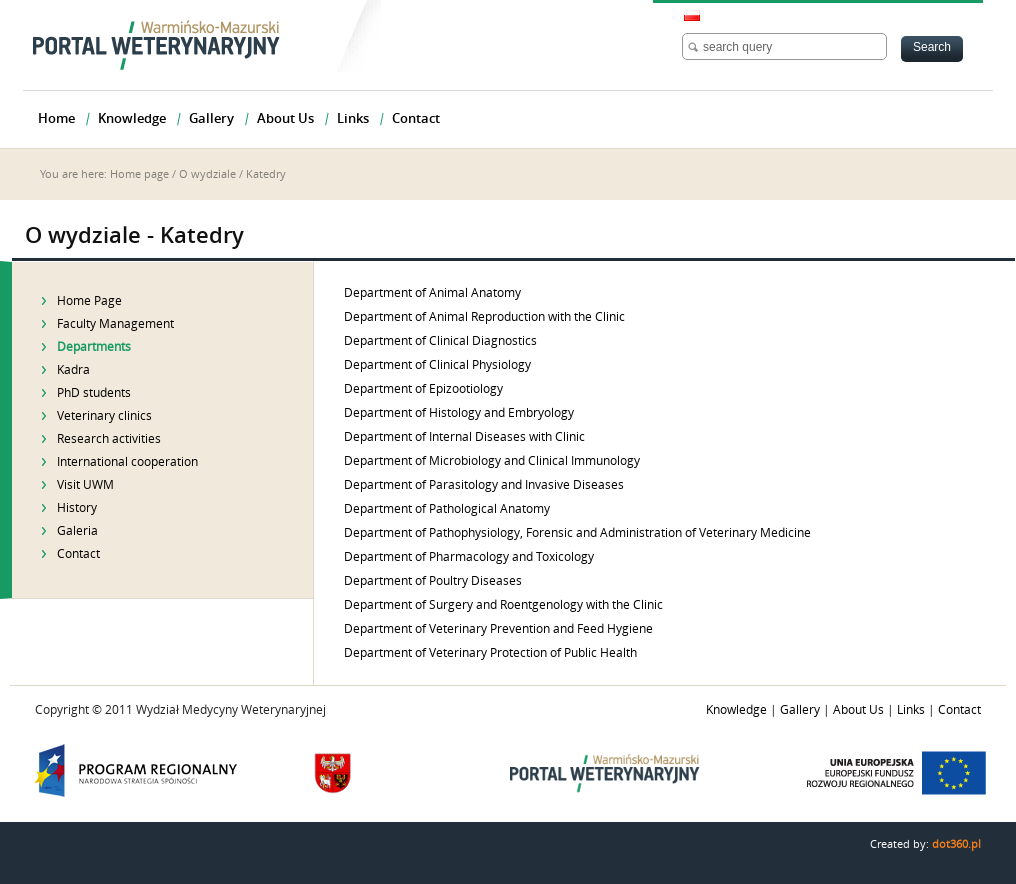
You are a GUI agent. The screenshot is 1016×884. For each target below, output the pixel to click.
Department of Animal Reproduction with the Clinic (484, 317)
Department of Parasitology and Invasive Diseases (484, 485)
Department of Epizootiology (423, 389)
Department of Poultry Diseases (433, 581)
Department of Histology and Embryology (459, 413)
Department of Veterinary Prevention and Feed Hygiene (498, 629)
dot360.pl (956, 844)
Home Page (89, 301)
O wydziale (207, 174)
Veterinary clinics (104, 416)
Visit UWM (85, 485)
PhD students (94, 393)
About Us (858, 710)
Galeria (77, 531)
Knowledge (736, 710)
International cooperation (127, 462)
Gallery (800, 710)
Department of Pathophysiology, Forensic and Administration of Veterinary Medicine (577, 533)
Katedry (266, 174)
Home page (139, 174)
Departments (94, 347)
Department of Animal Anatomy (432, 293)
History (77, 508)
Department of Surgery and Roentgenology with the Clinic (503, 605)
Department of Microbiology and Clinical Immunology (492, 461)
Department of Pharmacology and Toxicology (469, 557)
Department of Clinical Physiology (437, 365)
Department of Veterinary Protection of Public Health (490, 653)
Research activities (109, 439)
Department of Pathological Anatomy (447, 509)
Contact (78, 554)
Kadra (73, 370)
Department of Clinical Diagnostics (440, 341)
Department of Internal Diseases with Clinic (464, 437)
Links (911, 710)
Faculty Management (115, 324)
